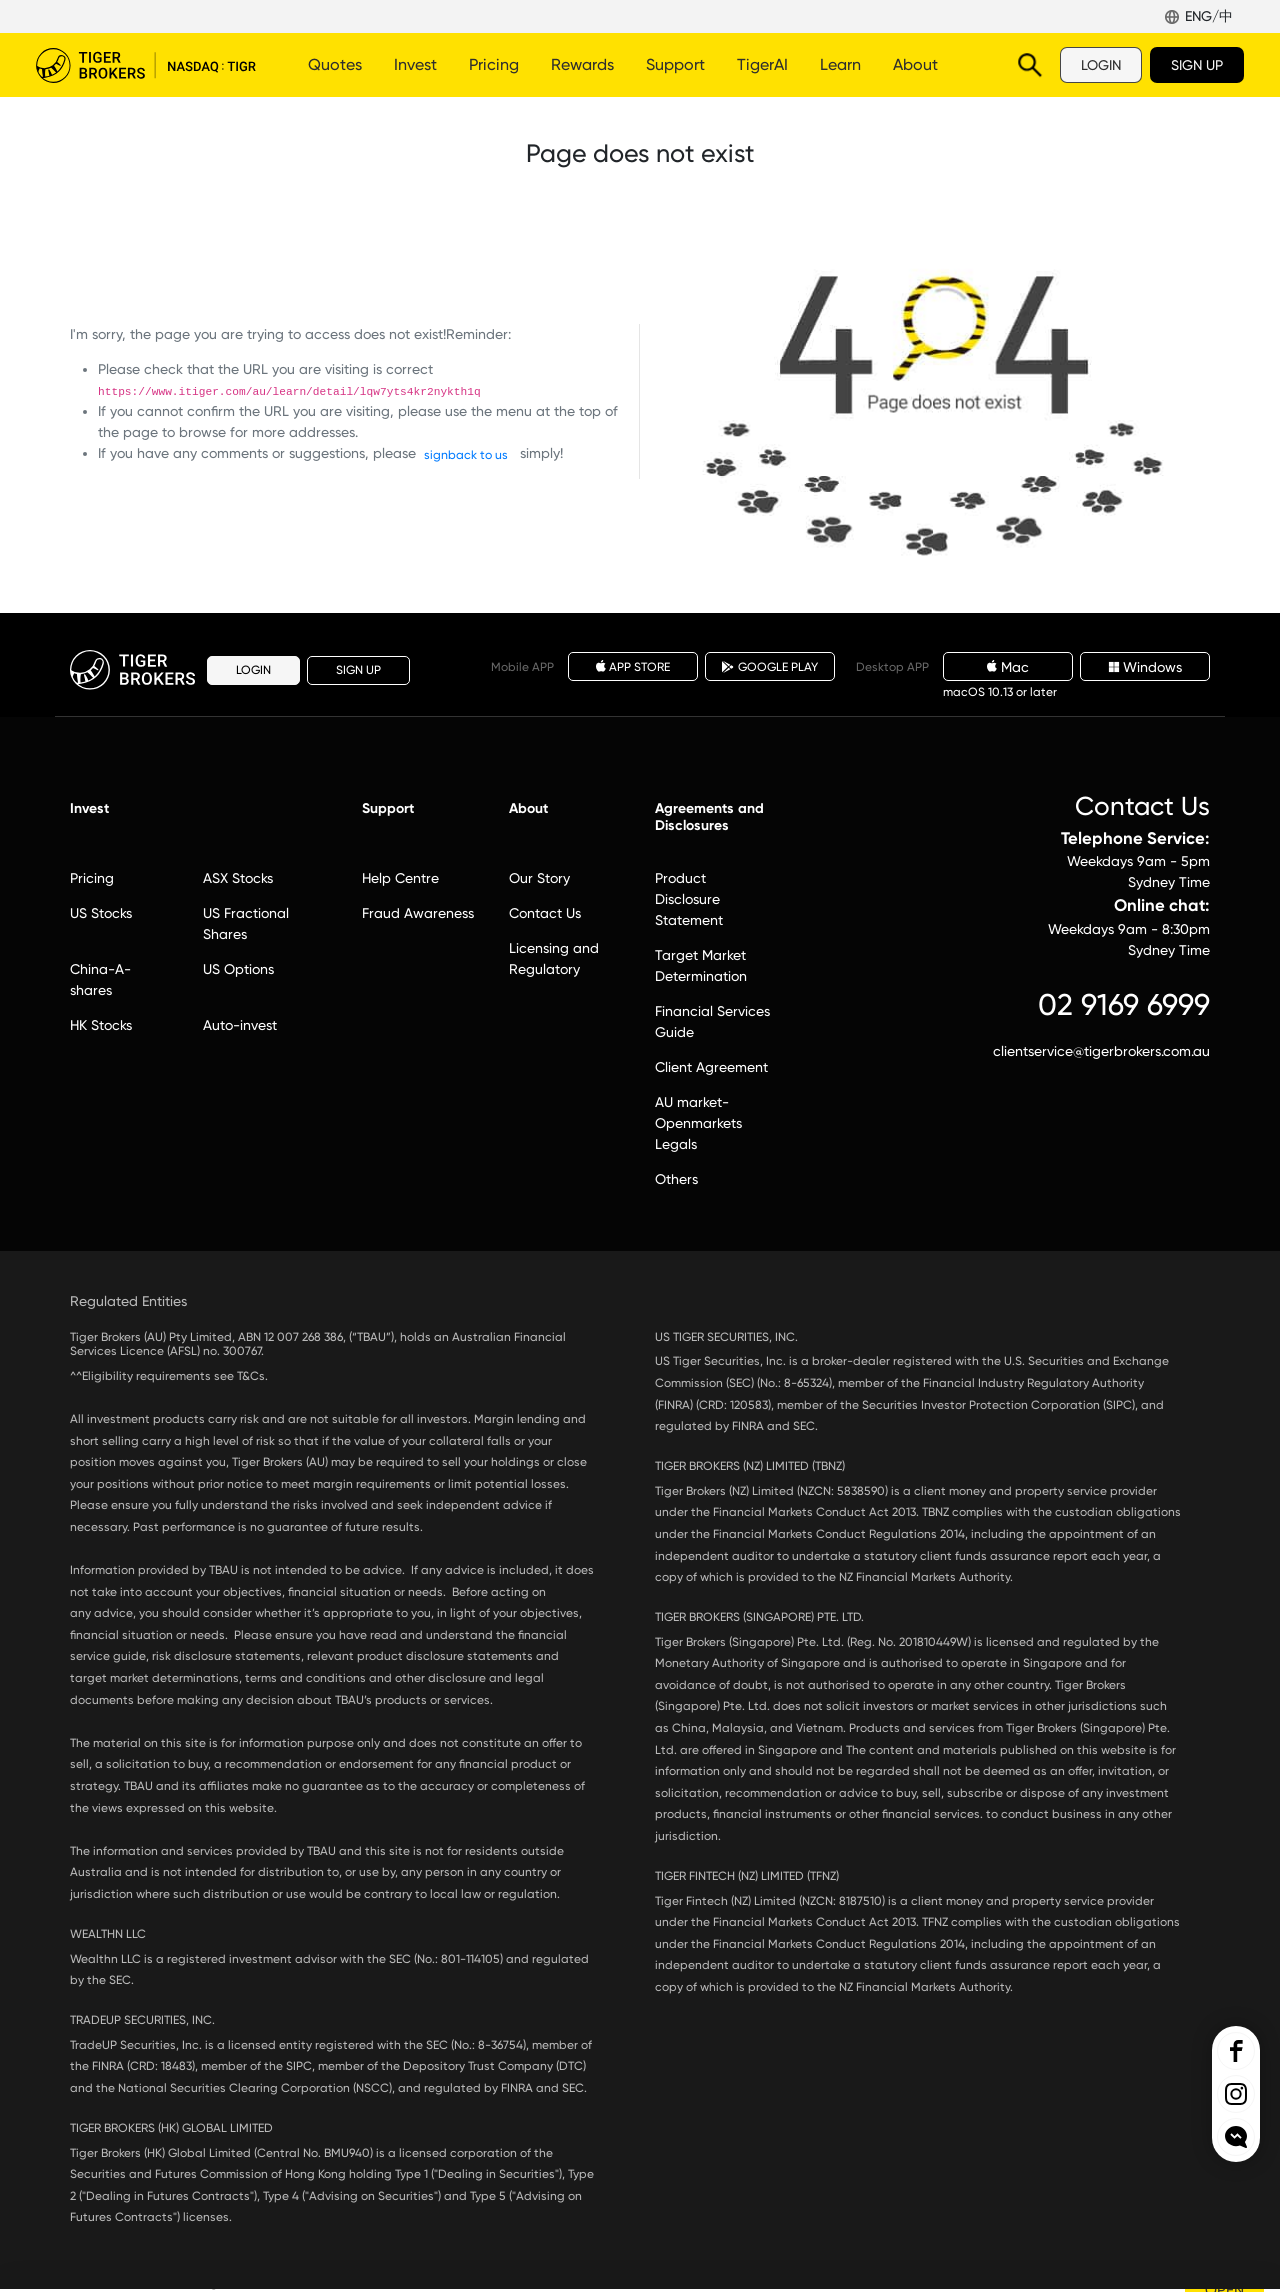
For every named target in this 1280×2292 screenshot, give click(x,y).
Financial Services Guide (712, 1021)
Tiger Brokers (146, 65)
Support (675, 64)
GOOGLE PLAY (770, 667)
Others (676, 1179)
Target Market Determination (701, 965)
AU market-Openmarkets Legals (698, 1123)
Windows (1145, 667)
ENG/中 (1209, 16)
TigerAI (762, 64)
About (915, 64)
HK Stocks (101, 1025)
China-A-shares (100, 979)
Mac (1008, 667)
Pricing (494, 64)
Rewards (582, 64)
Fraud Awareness (418, 913)
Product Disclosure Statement (689, 899)
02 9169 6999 (1124, 1004)
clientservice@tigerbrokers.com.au (1101, 1051)
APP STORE (633, 666)
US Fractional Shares (246, 923)
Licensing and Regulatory (554, 958)
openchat (1236, 2137)
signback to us (466, 455)
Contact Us (545, 913)
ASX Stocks (238, 878)
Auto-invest (240, 1025)
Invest (415, 64)
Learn (840, 64)
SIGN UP (1197, 65)
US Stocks (101, 913)
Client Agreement (711, 1067)
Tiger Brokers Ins (1236, 2094)
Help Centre (400, 878)
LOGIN (1101, 65)
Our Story (539, 878)
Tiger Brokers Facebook (1236, 2051)
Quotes (335, 64)
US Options (238, 969)
